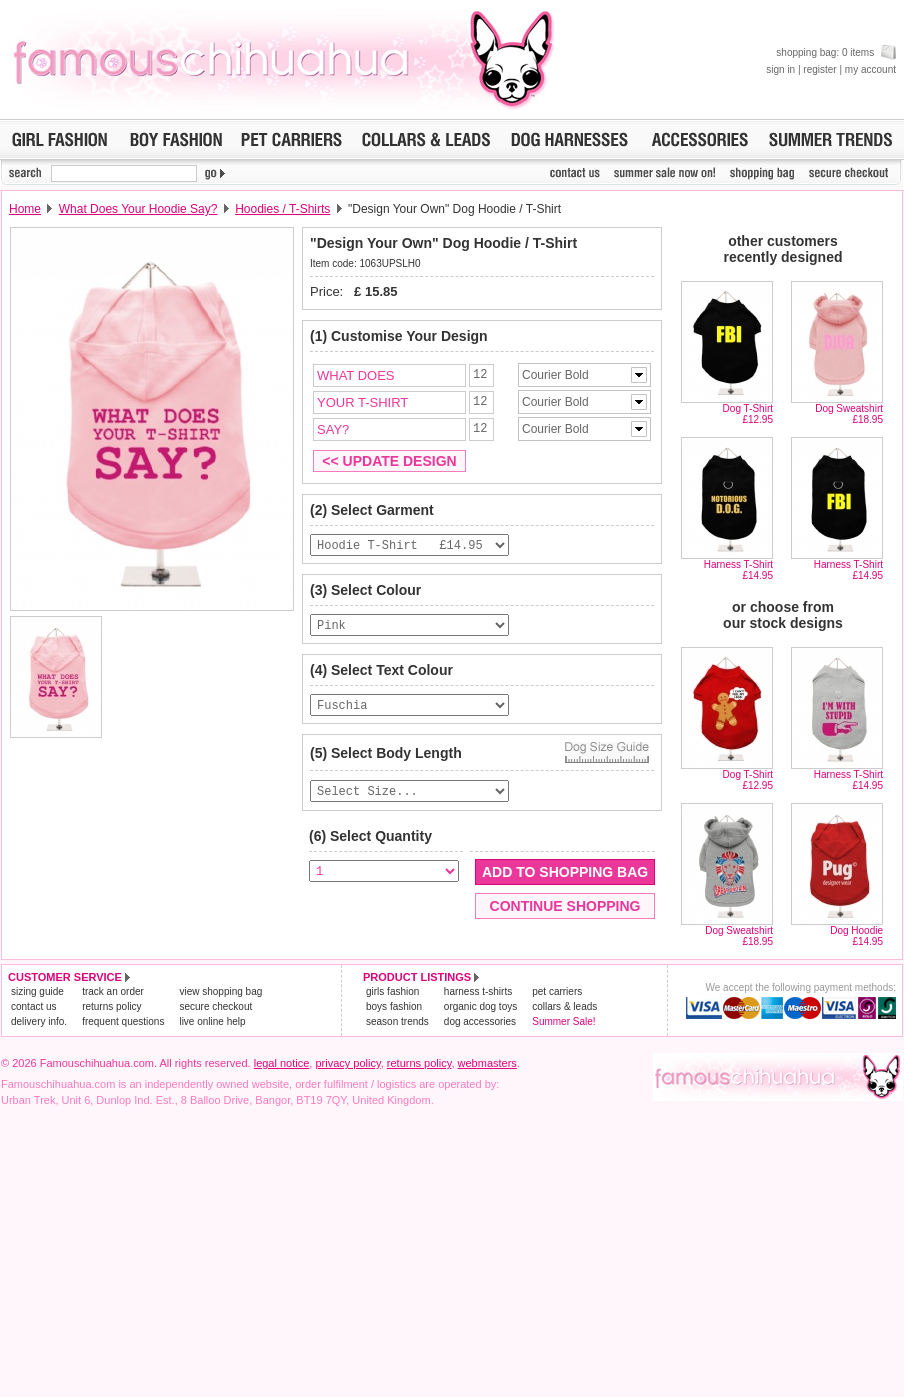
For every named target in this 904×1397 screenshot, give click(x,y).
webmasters (487, 1063)
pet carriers (557, 991)
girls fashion (392, 991)
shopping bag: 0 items (836, 52)
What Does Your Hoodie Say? (138, 209)
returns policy (111, 1006)
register (819, 69)
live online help (212, 1021)
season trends (397, 1021)
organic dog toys (480, 1006)
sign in (780, 69)
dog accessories (480, 1021)
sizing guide (37, 991)
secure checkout (215, 1006)
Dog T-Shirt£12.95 (748, 414)
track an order (113, 991)
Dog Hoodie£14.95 (856, 936)
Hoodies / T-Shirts (282, 209)
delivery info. (39, 1021)
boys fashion (394, 1006)
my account (870, 69)
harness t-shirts (478, 991)
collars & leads (564, 1006)
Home (25, 209)
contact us (34, 1006)
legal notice (282, 1063)
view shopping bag (220, 991)
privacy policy (347, 1063)
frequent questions (123, 1021)
